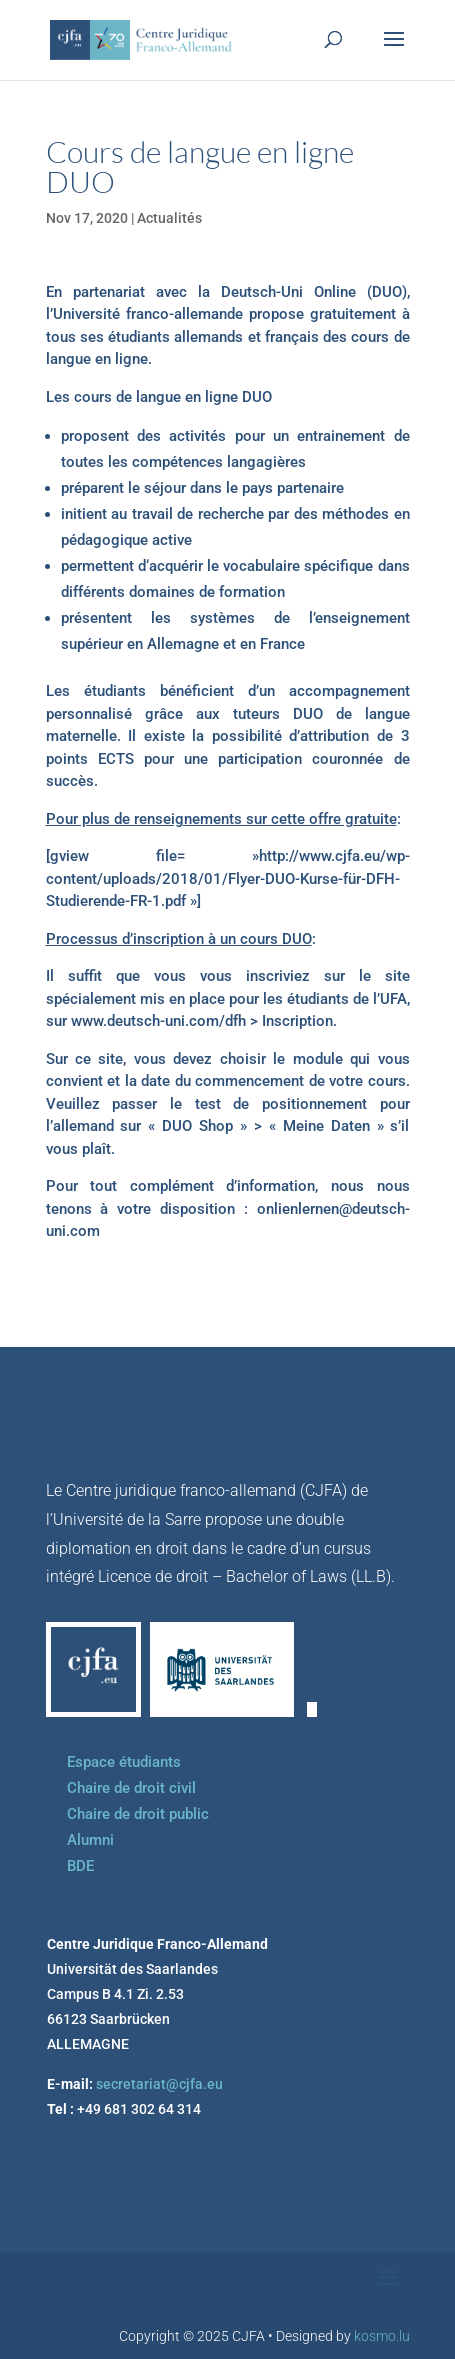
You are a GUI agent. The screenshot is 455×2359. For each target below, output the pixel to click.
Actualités (169, 218)
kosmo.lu (382, 2336)
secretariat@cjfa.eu (159, 2084)
